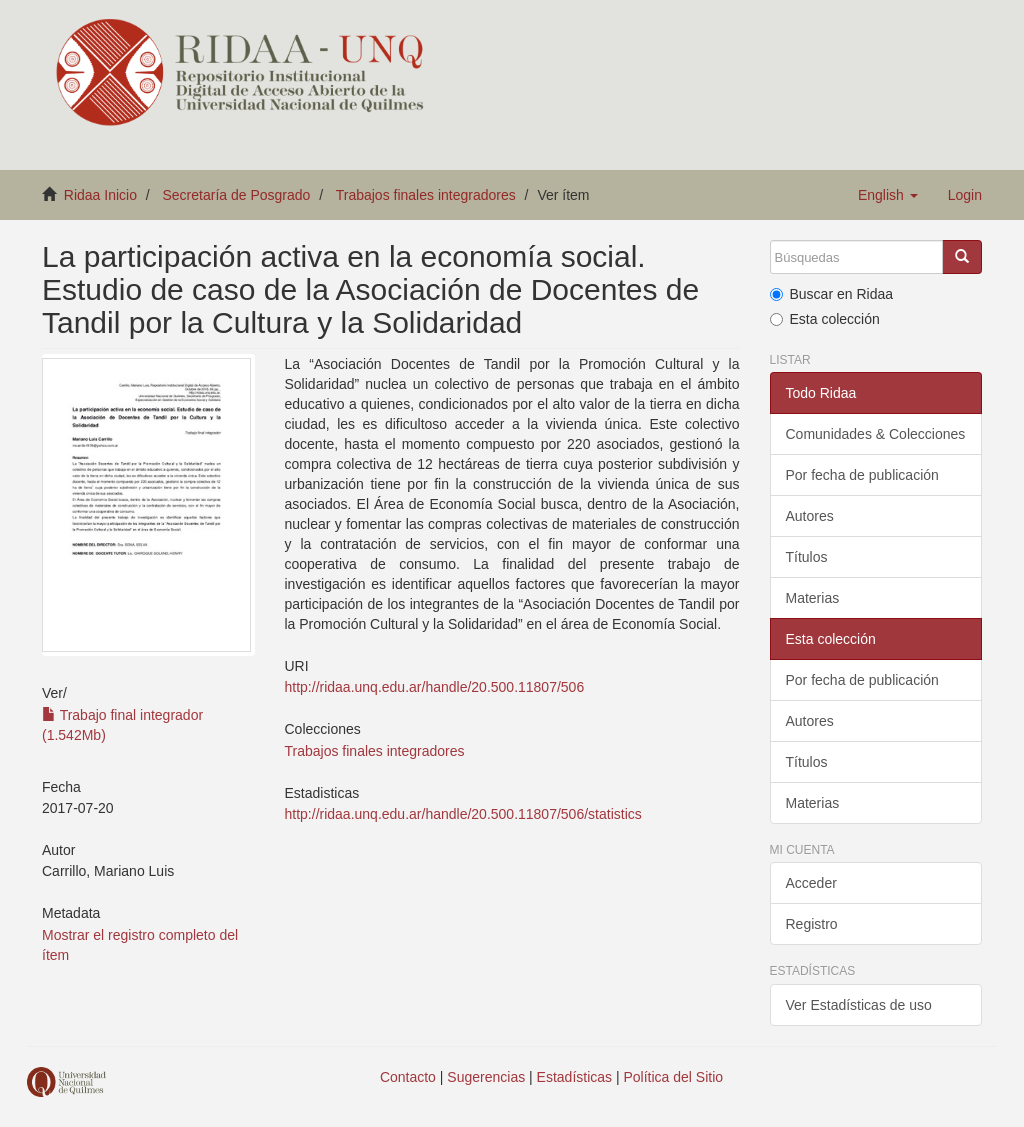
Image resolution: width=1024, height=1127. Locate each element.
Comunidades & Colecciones (876, 434)
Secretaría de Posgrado (237, 195)
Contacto (408, 1077)
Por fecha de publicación (862, 475)
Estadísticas (574, 1077)
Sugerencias (486, 1077)
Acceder (811, 883)
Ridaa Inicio (100, 195)
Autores (810, 516)
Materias (813, 598)
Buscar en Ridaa (832, 294)
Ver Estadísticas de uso (859, 1005)
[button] (888, 195)
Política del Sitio (674, 1077)
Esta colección (825, 319)
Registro (812, 924)
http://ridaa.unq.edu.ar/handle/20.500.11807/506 (435, 687)
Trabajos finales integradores (426, 195)
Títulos (807, 557)
